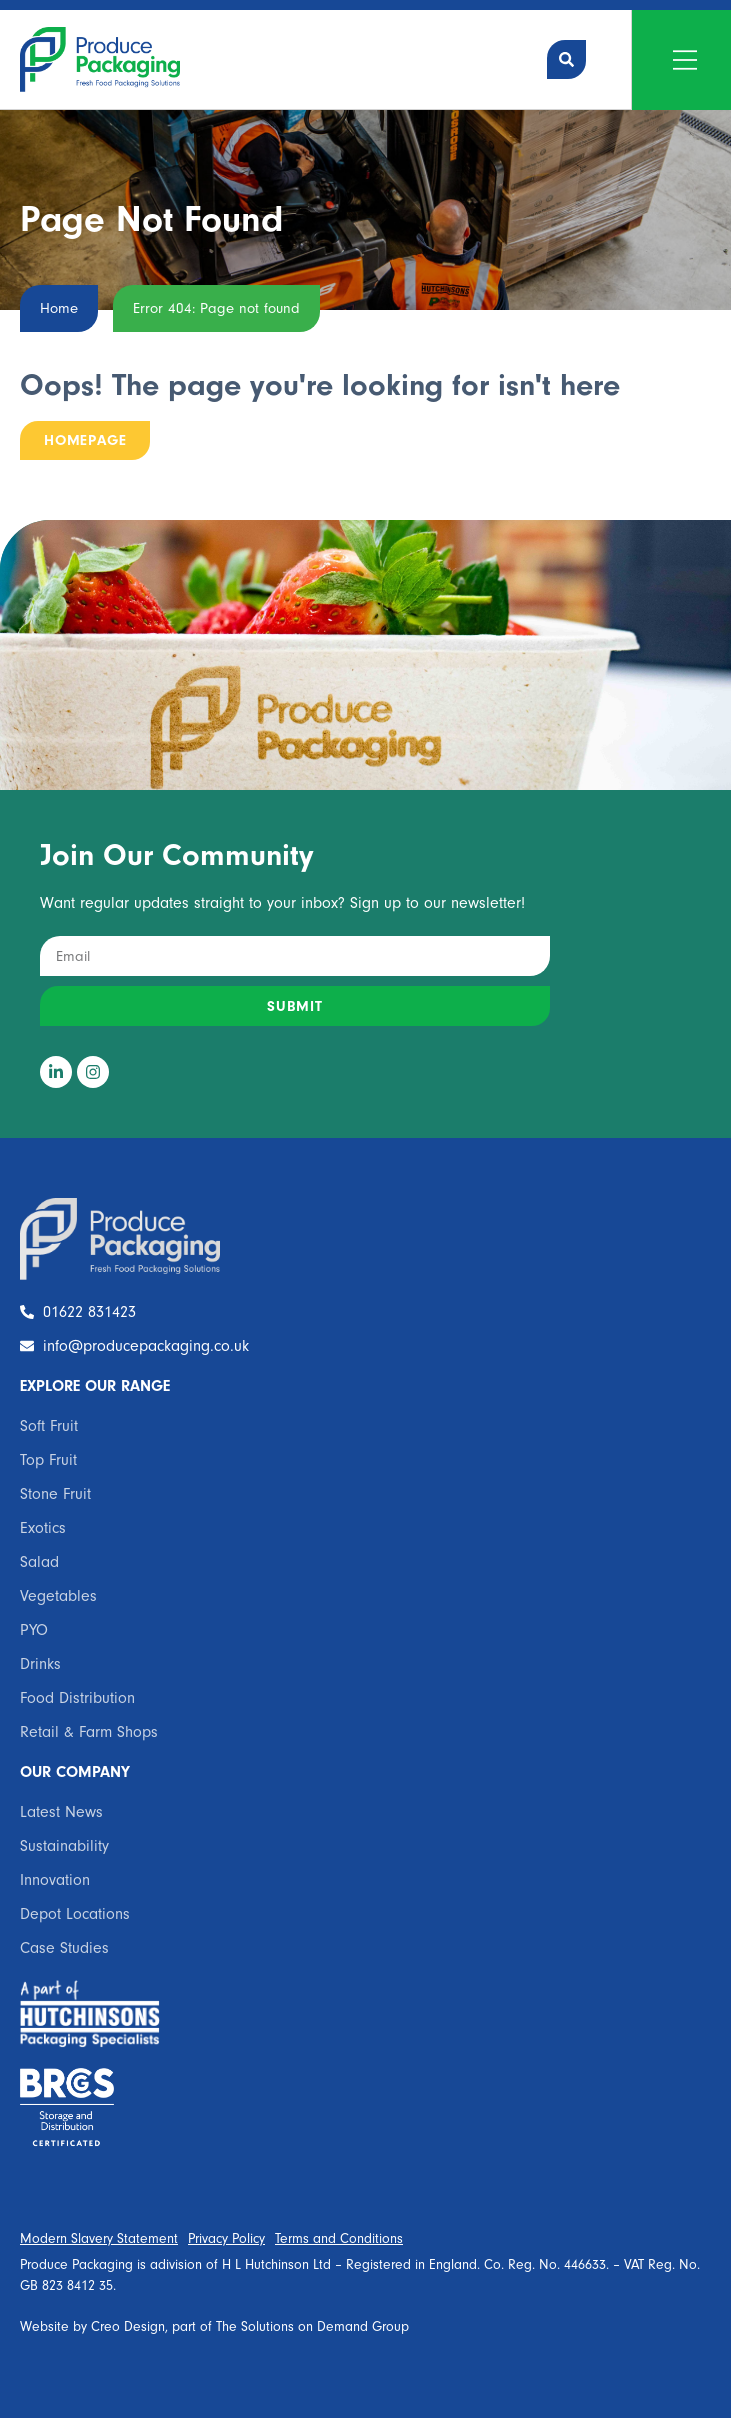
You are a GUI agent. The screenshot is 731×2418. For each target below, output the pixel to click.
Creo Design (128, 2327)
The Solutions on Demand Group (312, 2327)
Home (59, 308)
